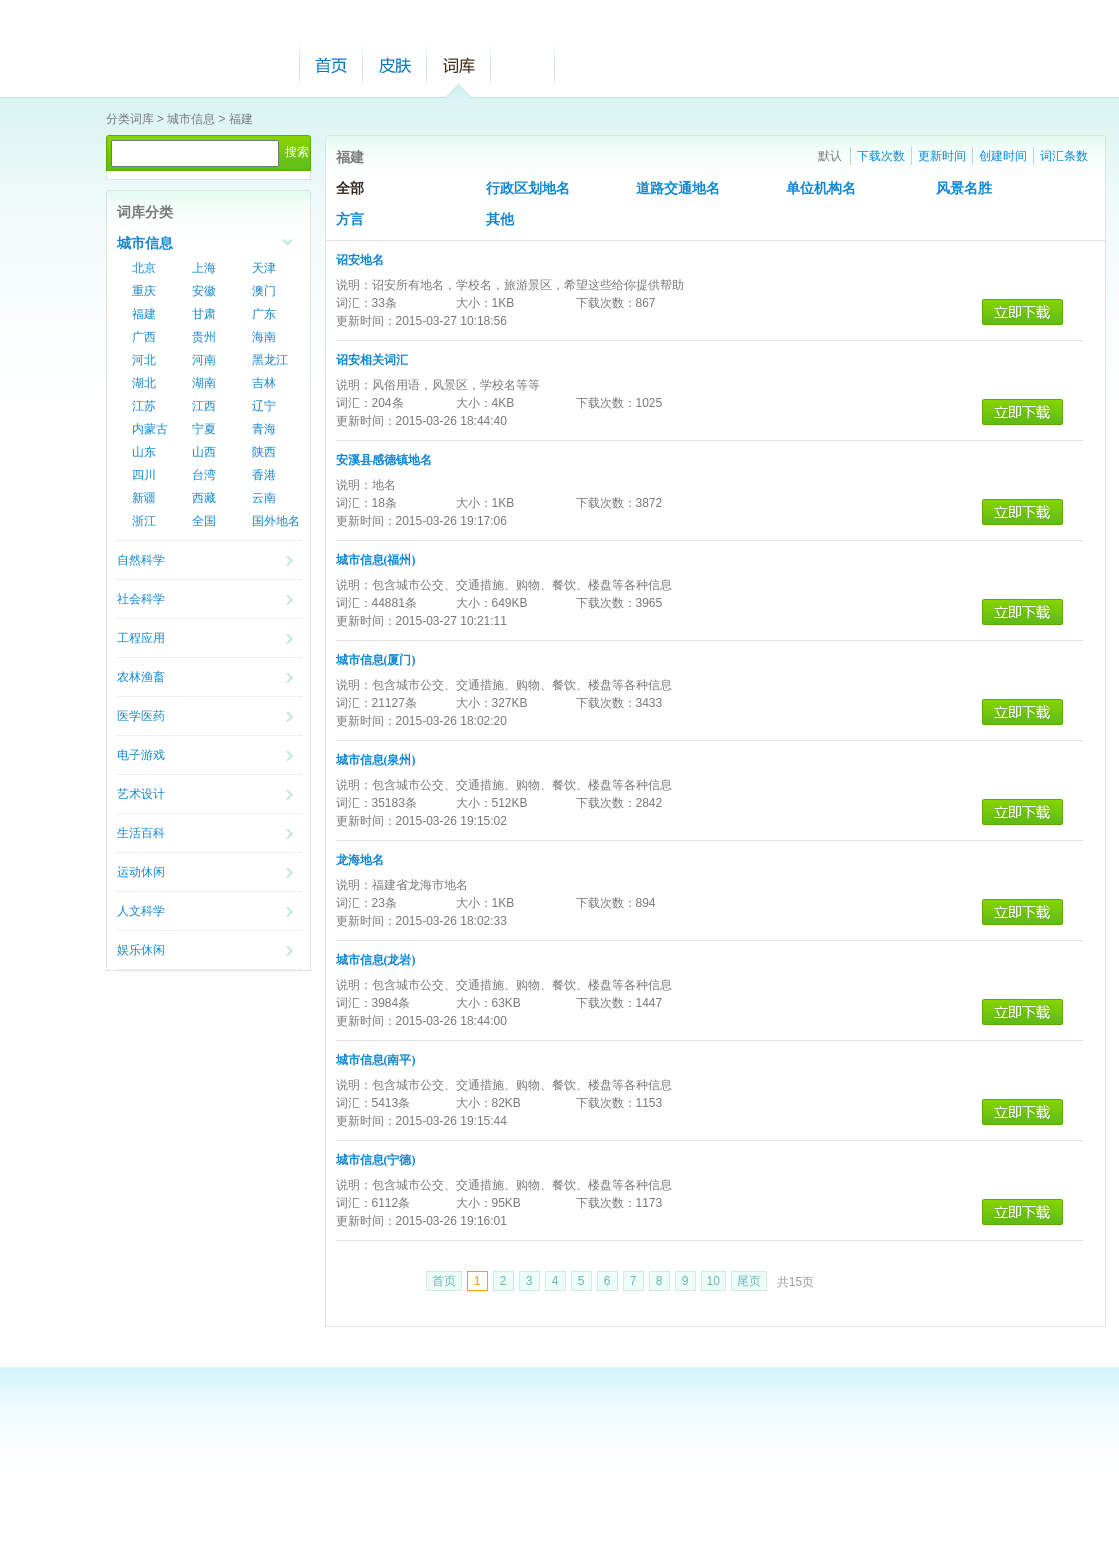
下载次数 (881, 156)
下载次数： (606, 303)
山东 (144, 452)
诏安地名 (360, 260)
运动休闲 (141, 872)
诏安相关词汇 (372, 360)
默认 (830, 156)
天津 (264, 268)
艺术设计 (141, 794)
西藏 (204, 498)
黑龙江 (270, 360)
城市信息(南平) (376, 1060)
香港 (264, 475)
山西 (204, 452)
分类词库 (130, 119)
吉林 (264, 383)
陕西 (264, 452)
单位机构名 (821, 188)
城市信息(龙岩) (376, 960)
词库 (459, 65)
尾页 (749, 1281)
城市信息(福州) (376, 560)
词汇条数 (1064, 156)
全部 (350, 188)
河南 (204, 360)
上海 (204, 268)
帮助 (523, 65)
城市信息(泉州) (376, 760)
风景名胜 (964, 188)
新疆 (144, 498)
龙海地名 (360, 860)
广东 (264, 314)
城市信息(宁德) (376, 1160)
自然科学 (141, 560)
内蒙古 (150, 429)
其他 (500, 219)
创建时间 (1003, 156)
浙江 (144, 521)
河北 (144, 360)
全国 (204, 521)
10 (713, 1281)
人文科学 (141, 911)
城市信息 (191, 119)
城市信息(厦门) (376, 660)
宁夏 (204, 429)
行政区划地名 (528, 188)
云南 (264, 498)
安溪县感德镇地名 (384, 460)
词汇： (354, 303)
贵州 (204, 337)
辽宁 (264, 406)
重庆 (144, 291)
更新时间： (366, 321)
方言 (350, 219)
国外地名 (276, 521)
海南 (264, 337)
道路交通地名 (678, 188)
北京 (144, 268)
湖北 (144, 383)
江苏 (144, 406)
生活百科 (141, 833)
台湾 (204, 475)
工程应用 (141, 638)
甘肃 (204, 314)
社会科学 (141, 599)
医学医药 (141, 716)
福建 (241, 119)
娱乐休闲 (141, 950)
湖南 (204, 383)
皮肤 (395, 65)
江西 (204, 406)
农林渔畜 (141, 677)
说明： (354, 285)
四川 (144, 475)
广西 (144, 337)
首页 (331, 65)
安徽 (204, 291)
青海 (264, 429)
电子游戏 (141, 755)
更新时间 (942, 156)
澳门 (264, 291)
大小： (474, 303)
